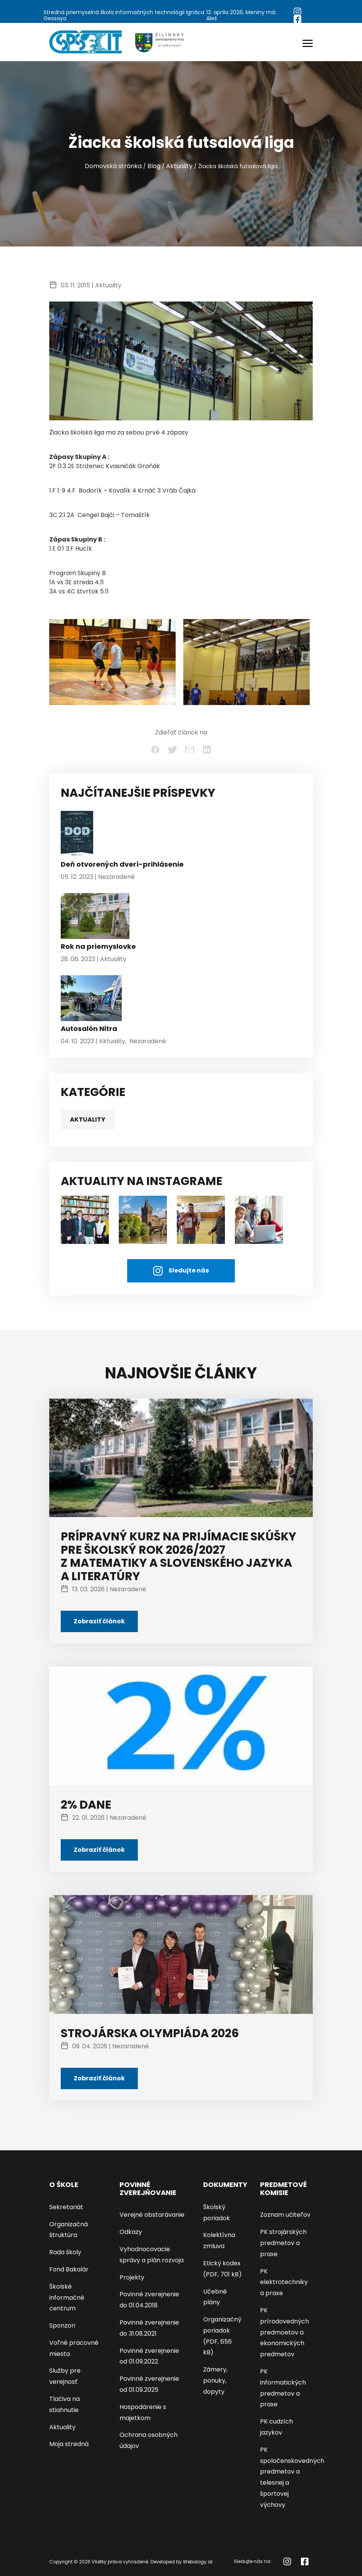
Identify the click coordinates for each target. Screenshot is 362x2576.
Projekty (132, 2277)
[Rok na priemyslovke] (95, 918)
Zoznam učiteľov (285, 2214)
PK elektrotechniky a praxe (284, 2282)
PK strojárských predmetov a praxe (283, 2242)
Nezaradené (116, 876)
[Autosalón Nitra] (91, 1000)
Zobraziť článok (99, 1621)
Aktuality (179, 166)
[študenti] (85, 1219)
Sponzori (62, 2325)
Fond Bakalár (69, 2269)
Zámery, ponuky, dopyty (215, 2380)
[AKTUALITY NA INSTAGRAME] (143, 1219)
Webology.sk (198, 2561)
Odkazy (131, 2231)
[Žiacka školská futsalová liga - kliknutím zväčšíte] (112, 661)
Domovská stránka (113, 166)
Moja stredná (69, 2444)
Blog (153, 166)
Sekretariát (66, 2207)
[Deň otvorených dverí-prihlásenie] (77, 836)
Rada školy (65, 2252)
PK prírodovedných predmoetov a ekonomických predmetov (284, 2332)
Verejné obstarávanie (152, 2214)
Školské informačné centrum (66, 2297)
